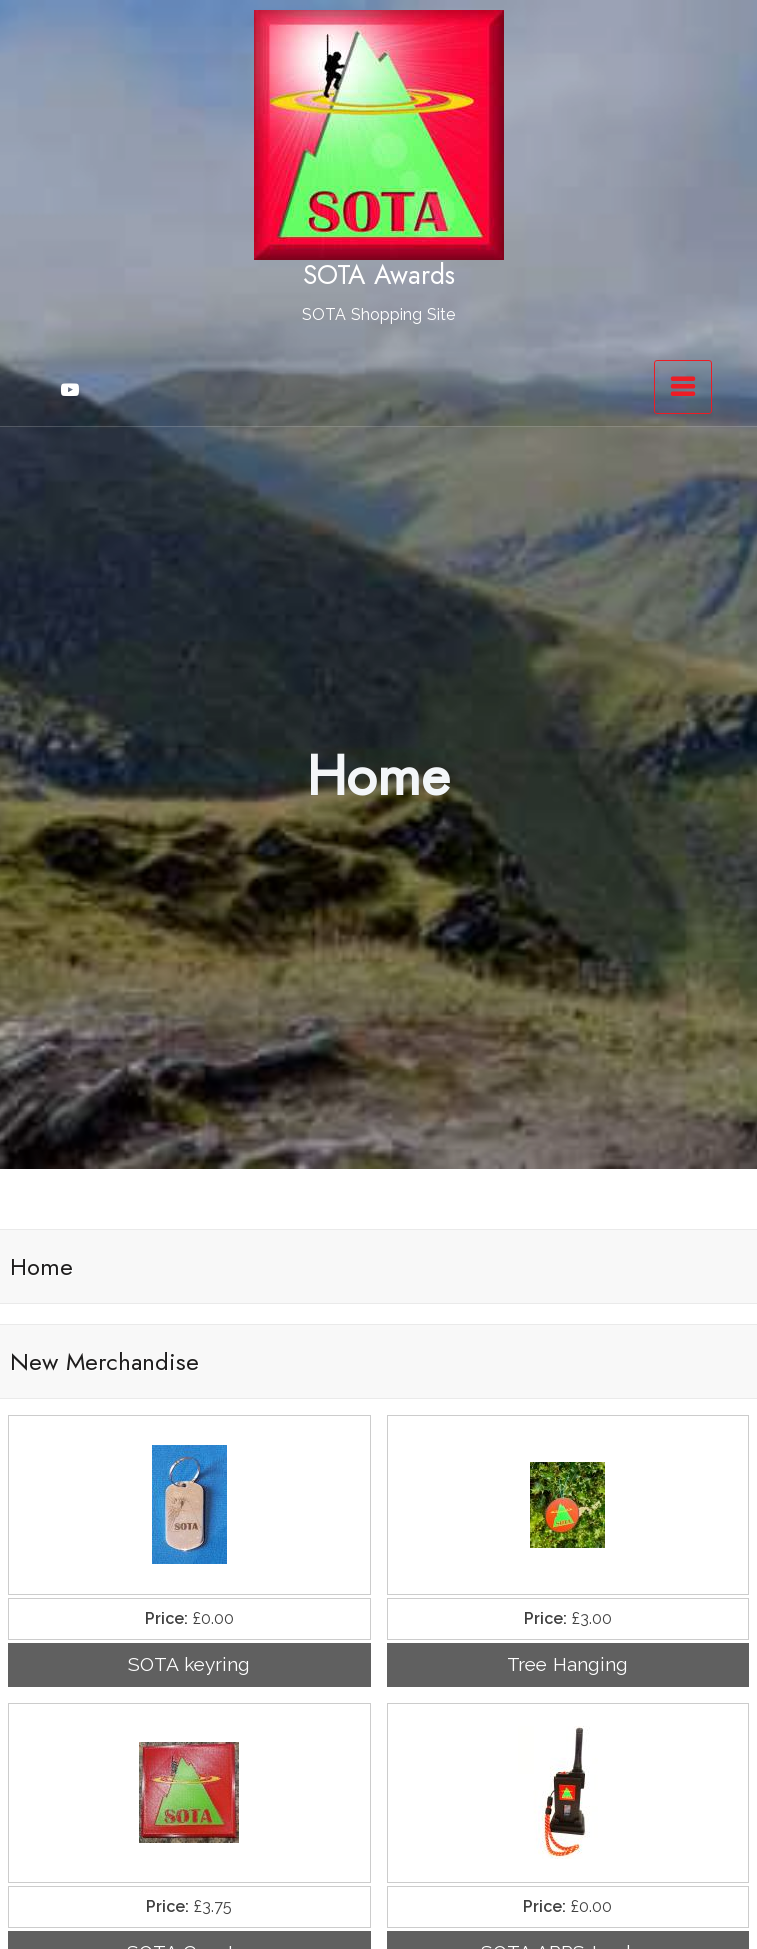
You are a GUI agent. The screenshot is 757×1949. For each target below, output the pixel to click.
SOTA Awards (379, 275)
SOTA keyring (189, 1664)
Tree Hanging (567, 1664)
